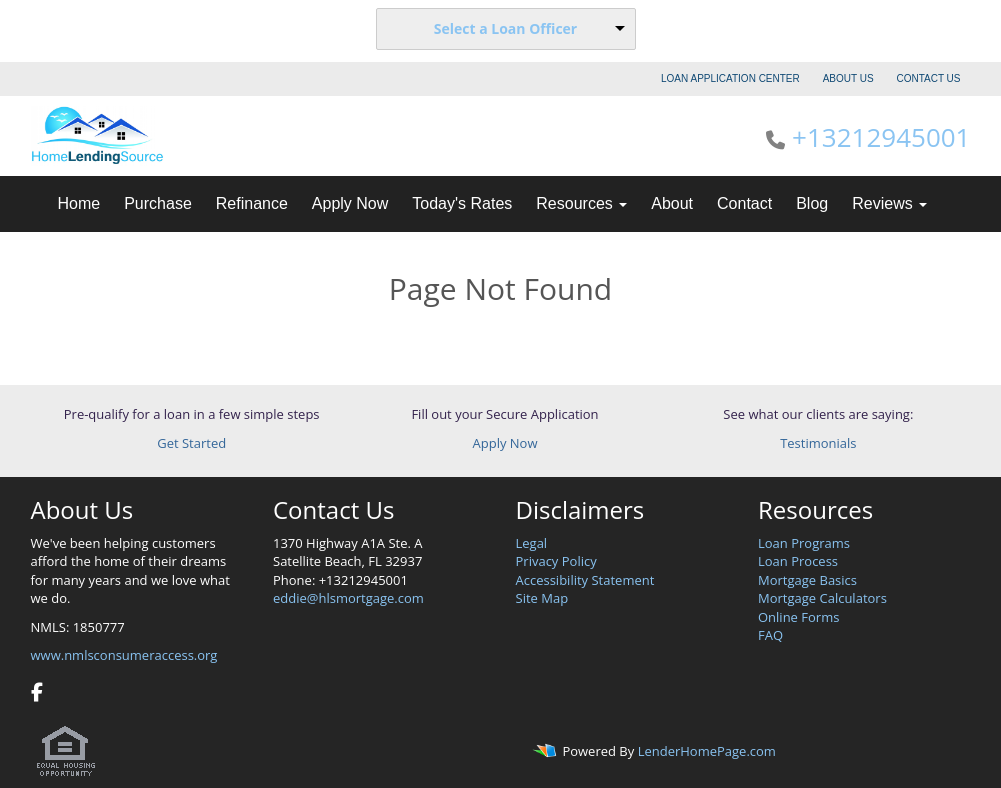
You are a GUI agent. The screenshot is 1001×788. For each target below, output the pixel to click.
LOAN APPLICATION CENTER (730, 78)
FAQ (770, 635)
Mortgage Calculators (822, 598)
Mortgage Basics (807, 580)
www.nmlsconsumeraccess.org (124, 655)
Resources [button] (581, 203)
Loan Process (798, 561)
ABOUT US (848, 78)
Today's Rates (462, 203)
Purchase (158, 203)
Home (79, 203)
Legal (532, 543)
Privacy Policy (556, 561)
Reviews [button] (889, 203)
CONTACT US (928, 78)
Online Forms (798, 617)
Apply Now (350, 203)
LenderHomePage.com (707, 752)
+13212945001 (881, 137)
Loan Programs (804, 543)
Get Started (191, 443)
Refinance (252, 203)
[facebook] (37, 694)
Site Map (542, 598)
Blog (812, 203)
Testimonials (818, 443)
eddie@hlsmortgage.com (348, 598)
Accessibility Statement (585, 580)
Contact (744, 203)
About (672, 203)
